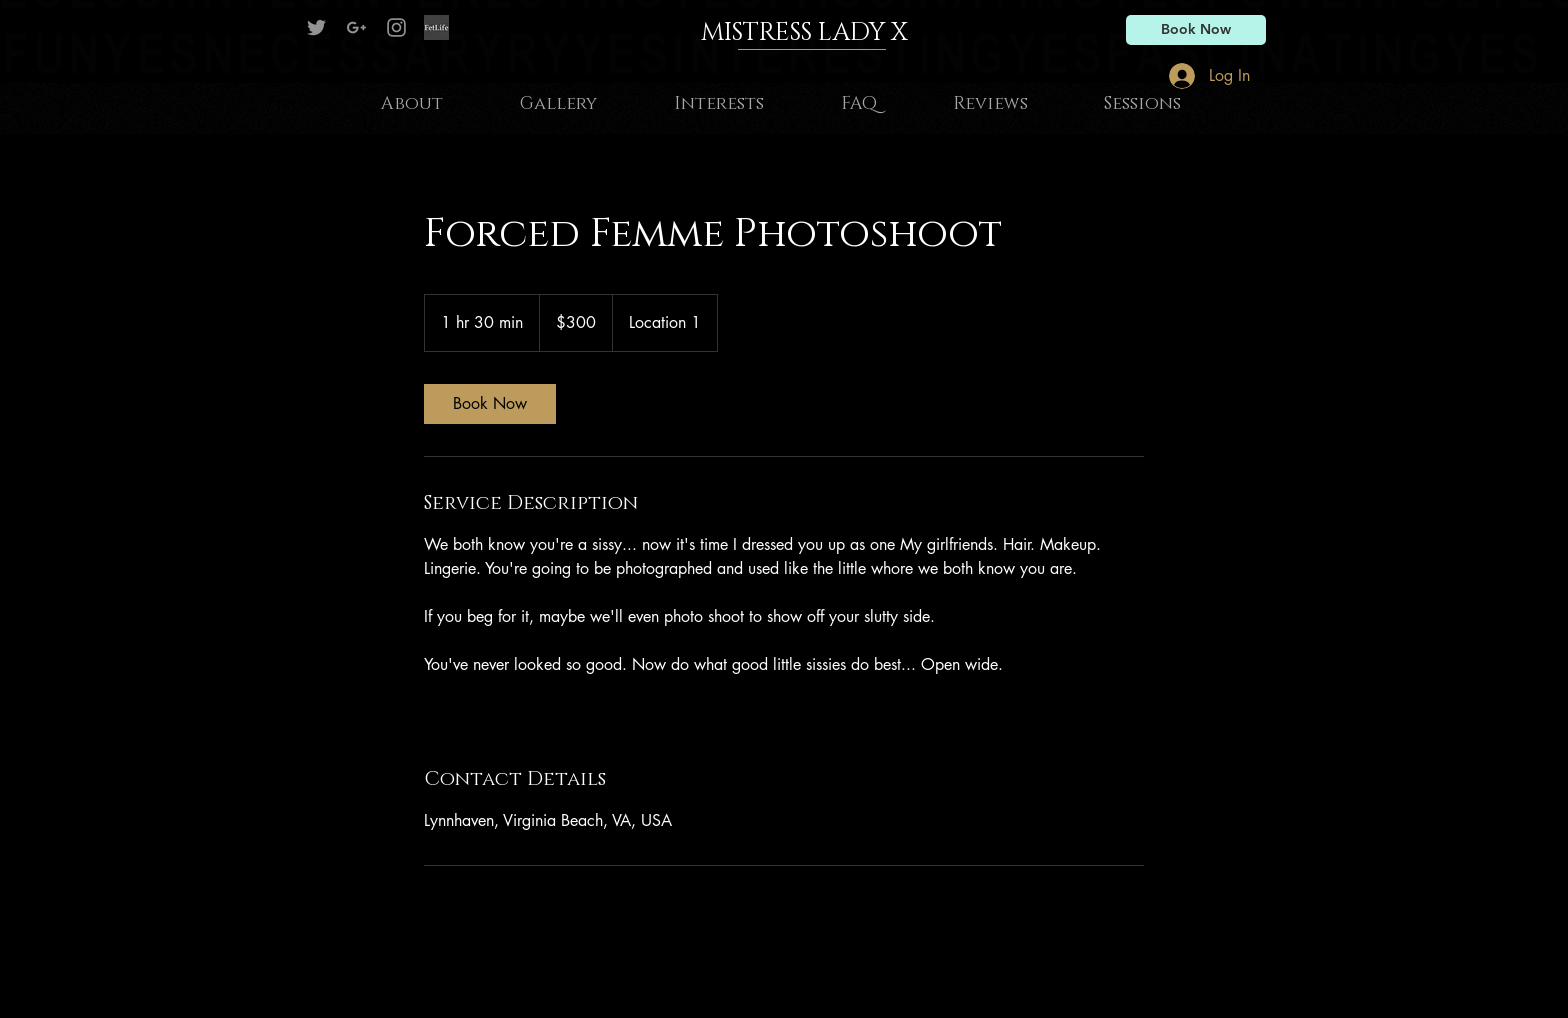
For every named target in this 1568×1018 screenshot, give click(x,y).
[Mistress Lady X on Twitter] (316, 27)
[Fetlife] (436, 27)
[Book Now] (1196, 30)
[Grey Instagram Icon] (396, 27)
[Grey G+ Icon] (356, 27)
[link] (490, 404)
